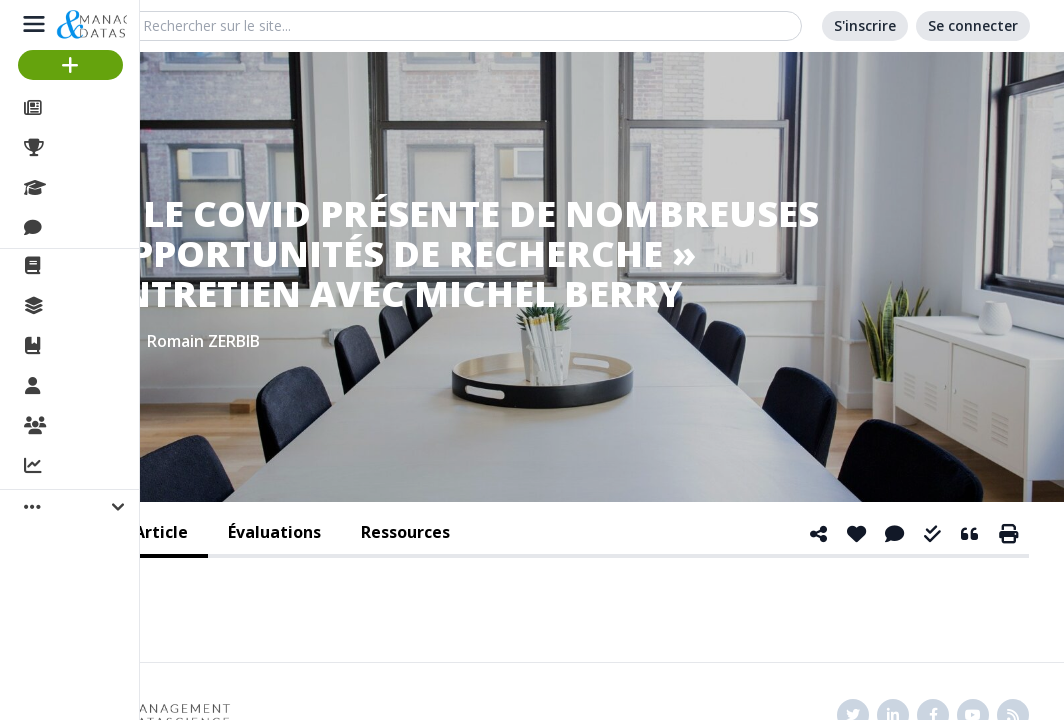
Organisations (106, 427)
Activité (80, 467)
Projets (80, 148)
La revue (85, 266)
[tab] (274, 534)
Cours (75, 188)
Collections (94, 306)
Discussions (97, 228)
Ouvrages (89, 346)
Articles (80, 108)
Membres (89, 387)
